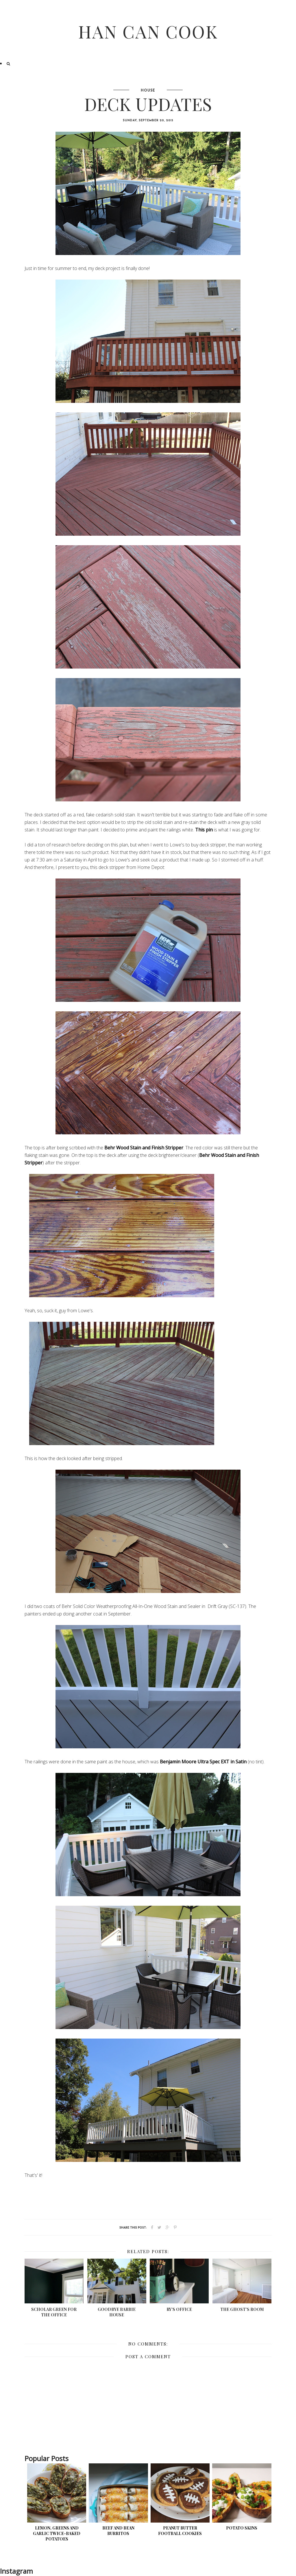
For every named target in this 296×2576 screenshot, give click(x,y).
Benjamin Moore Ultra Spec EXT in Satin (203, 1761)
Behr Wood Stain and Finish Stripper (143, 1147)
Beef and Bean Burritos (118, 2530)
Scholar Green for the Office (54, 2312)
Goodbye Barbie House (117, 2312)
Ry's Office (179, 2309)
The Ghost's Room (242, 2309)
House (148, 90)
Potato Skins (241, 2528)
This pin (204, 830)
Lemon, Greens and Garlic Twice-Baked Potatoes (56, 2533)
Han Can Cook (148, 31)
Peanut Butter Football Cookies (180, 2530)
